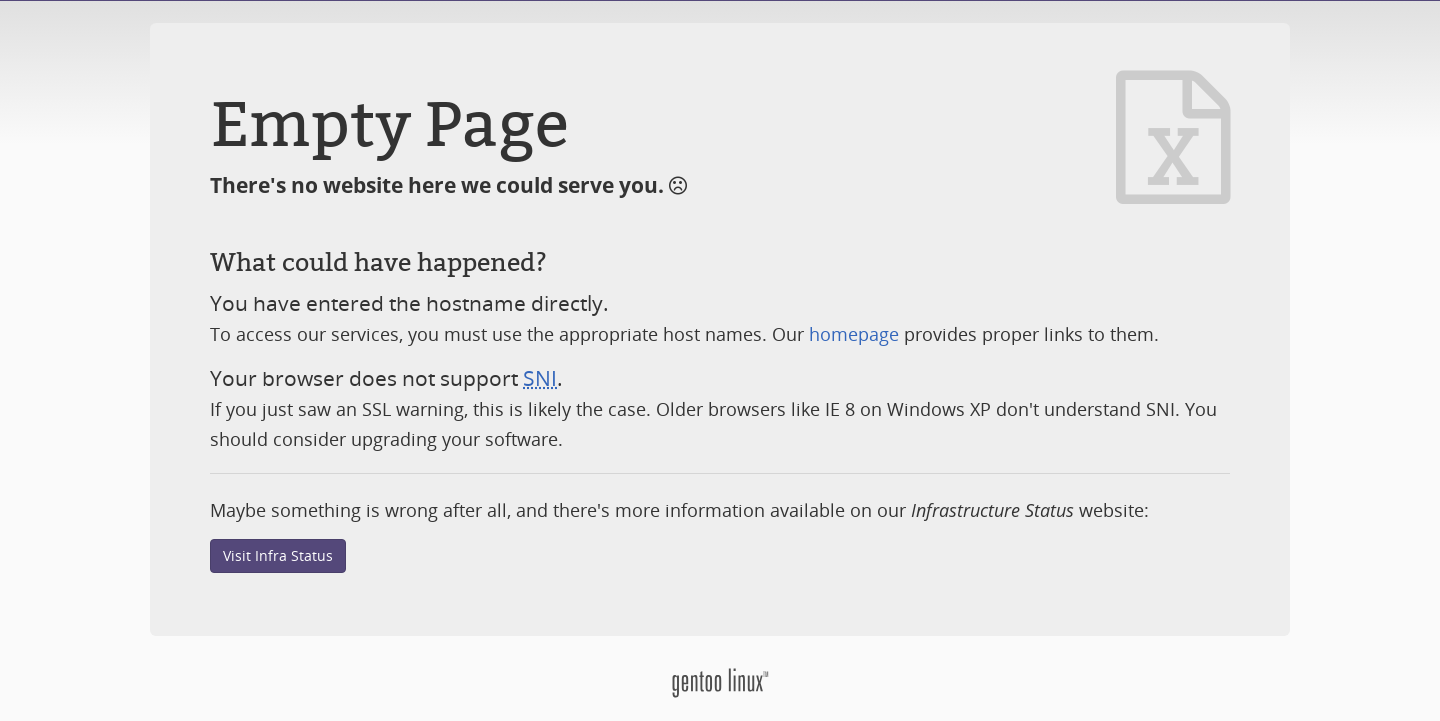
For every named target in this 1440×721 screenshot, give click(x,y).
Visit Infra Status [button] (278, 555)
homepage (854, 334)
